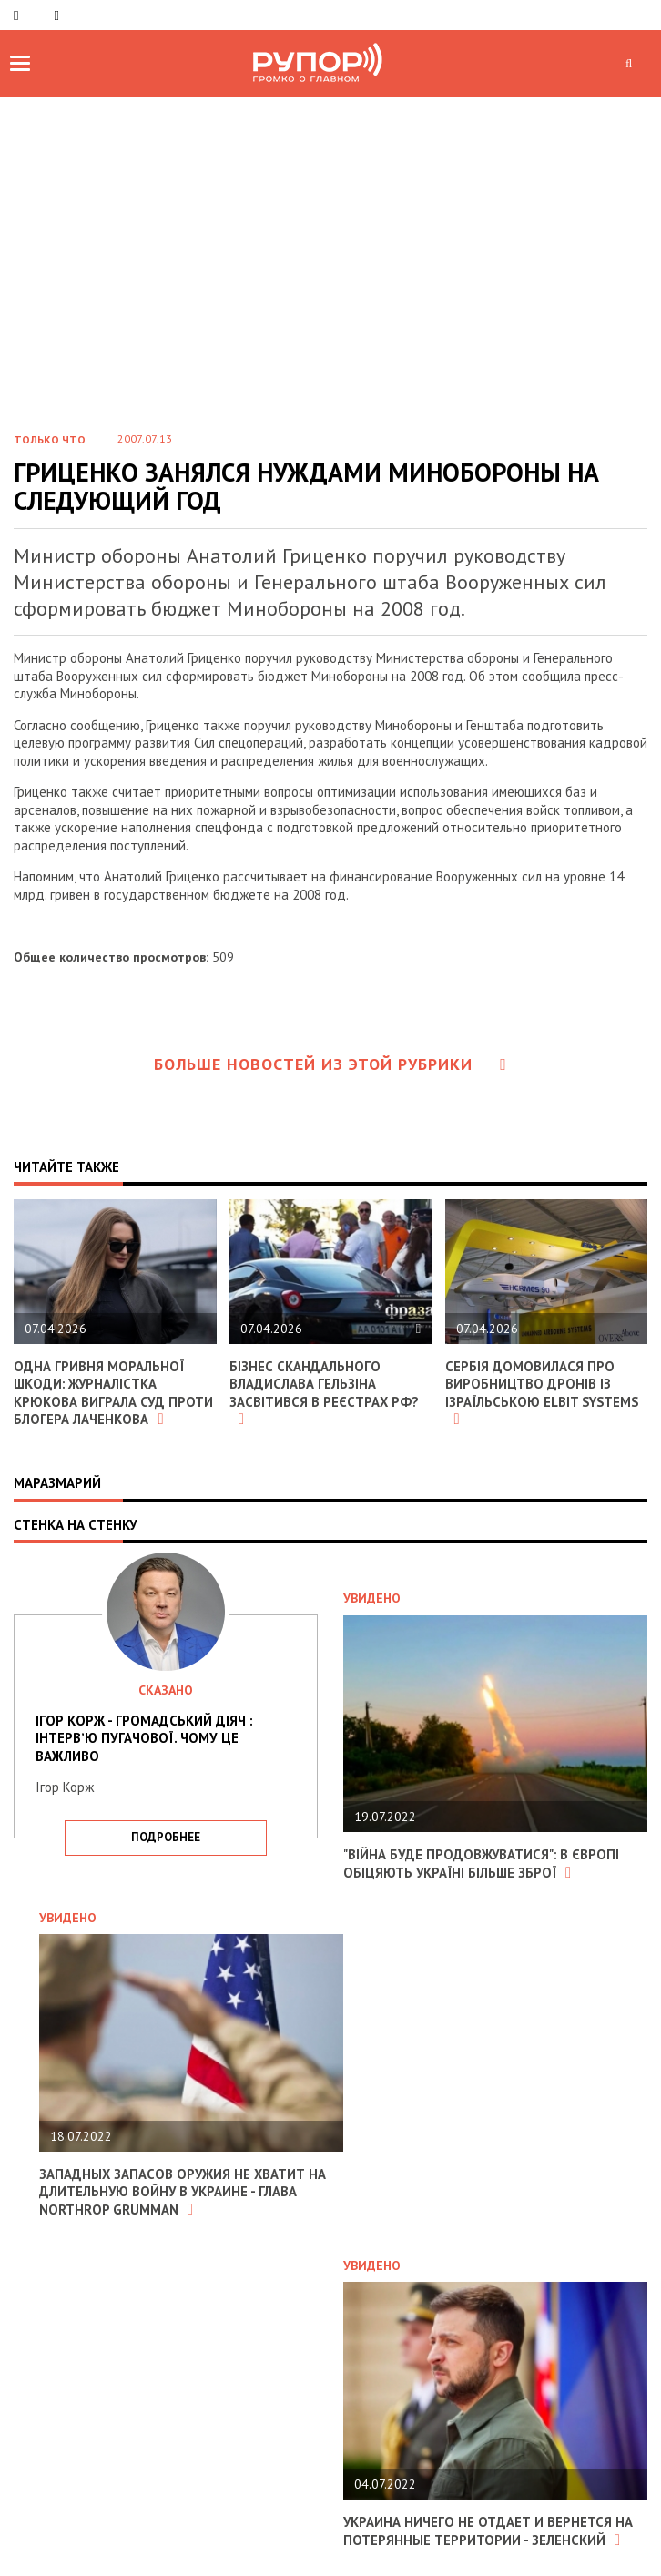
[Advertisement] (330, 278)
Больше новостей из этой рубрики (330, 1064)
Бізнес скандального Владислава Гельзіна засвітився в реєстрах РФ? (324, 1393)
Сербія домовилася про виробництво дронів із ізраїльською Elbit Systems (543, 1393)
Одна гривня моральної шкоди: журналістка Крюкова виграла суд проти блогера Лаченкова (114, 1393)
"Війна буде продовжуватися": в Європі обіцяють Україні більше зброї (482, 1863)
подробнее (165, 1837)
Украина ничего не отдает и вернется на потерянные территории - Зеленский (488, 2531)
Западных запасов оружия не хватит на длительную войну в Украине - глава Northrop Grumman (184, 2191)
